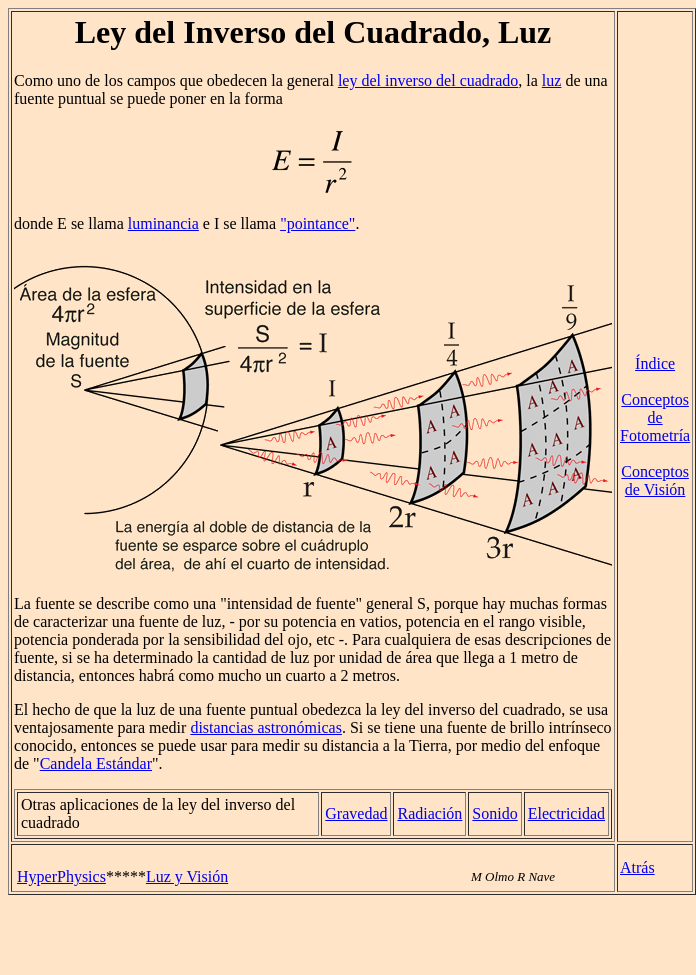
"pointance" (317, 223)
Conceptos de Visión (655, 480)
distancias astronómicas (266, 727)
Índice (655, 363)
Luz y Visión (187, 876)
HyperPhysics (61, 876)
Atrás (637, 867)
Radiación (429, 813)
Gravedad (356, 813)
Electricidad (566, 813)
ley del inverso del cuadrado (428, 80)
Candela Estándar (96, 763)
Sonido (494, 813)
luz (552, 80)
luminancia (163, 223)
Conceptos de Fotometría (655, 417)
